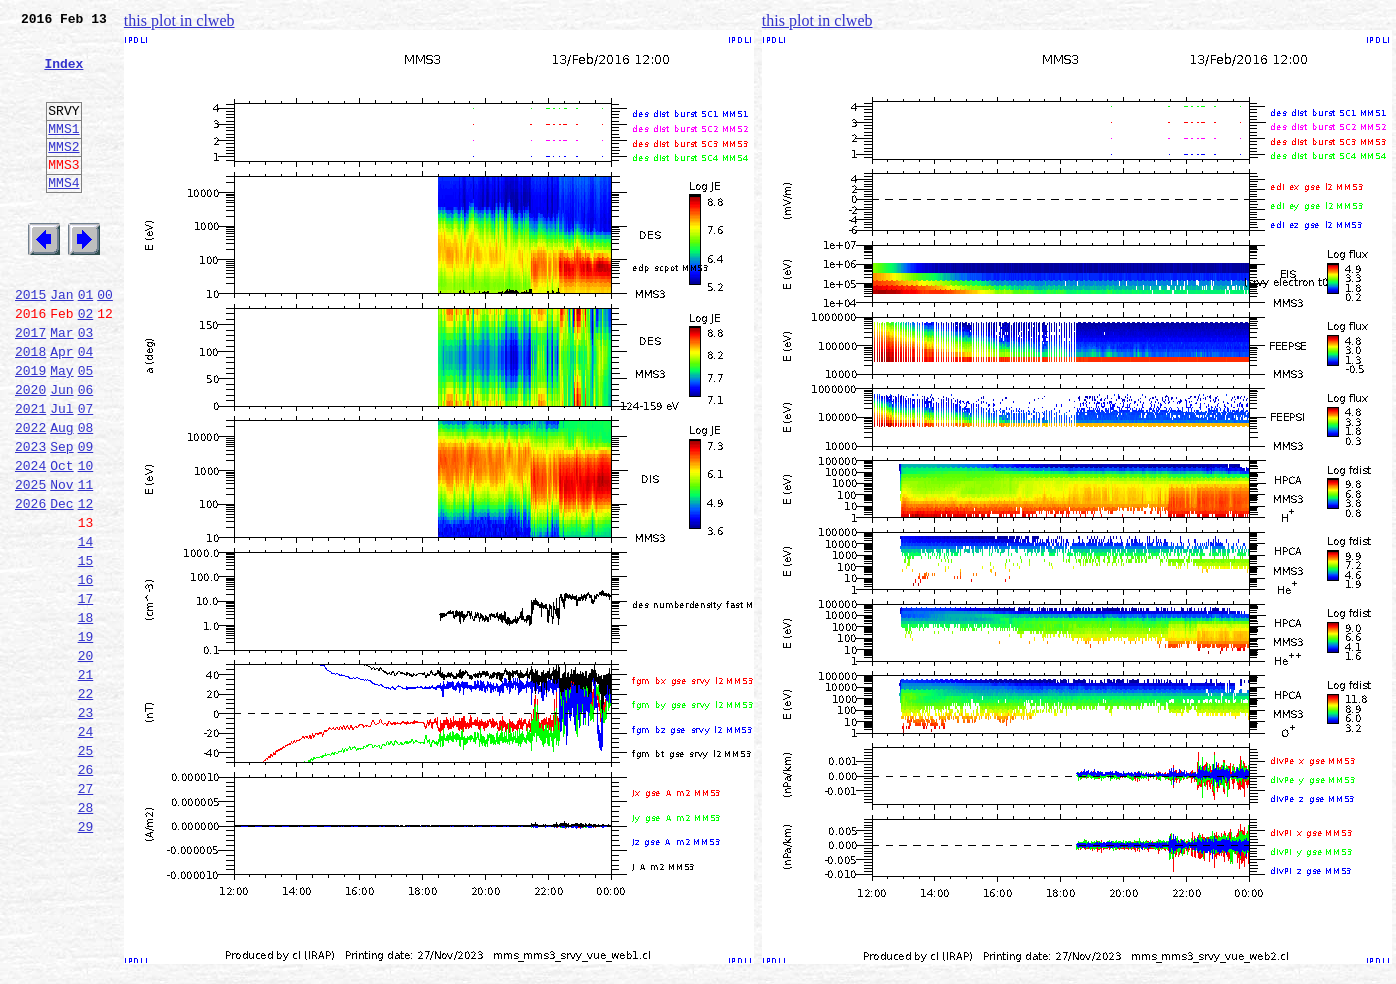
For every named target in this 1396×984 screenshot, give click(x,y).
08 (86, 496)
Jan (61, 342)
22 (86, 804)
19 (86, 738)
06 (86, 452)
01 (86, 342)
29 (86, 958)
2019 (30, 430)
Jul (61, 474)
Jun (61, 452)
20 (86, 760)
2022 (30, 496)
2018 (30, 408)
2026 (30, 584)
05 (86, 430)
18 (86, 716)
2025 (30, 562)
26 (86, 892)
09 (86, 518)
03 (86, 386)
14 (86, 628)
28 (86, 936)
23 (86, 826)
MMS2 (63, 173)
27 (86, 914)
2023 (30, 518)
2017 (30, 386)
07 (86, 474)
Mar (61, 386)
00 (105, 342)
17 (86, 694)
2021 (30, 474)
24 (86, 848)
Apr (61, 408)
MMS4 (63, 215)
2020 (30, 452)
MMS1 (63, 152)
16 (86, 672)
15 (86, 650)
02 (86, 364)
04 (86, 408)
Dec (61, 584)
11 (86, 562)
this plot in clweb (179, 20)
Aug (61, 496)
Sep (61, 518)
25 (86, 870)
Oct (61, 540)
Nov (61, 562)
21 (86, 782)
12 (86, 584)
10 (86, 540)
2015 (30, 342)
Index (63, 75)
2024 (30, 540)
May (61, 430)
